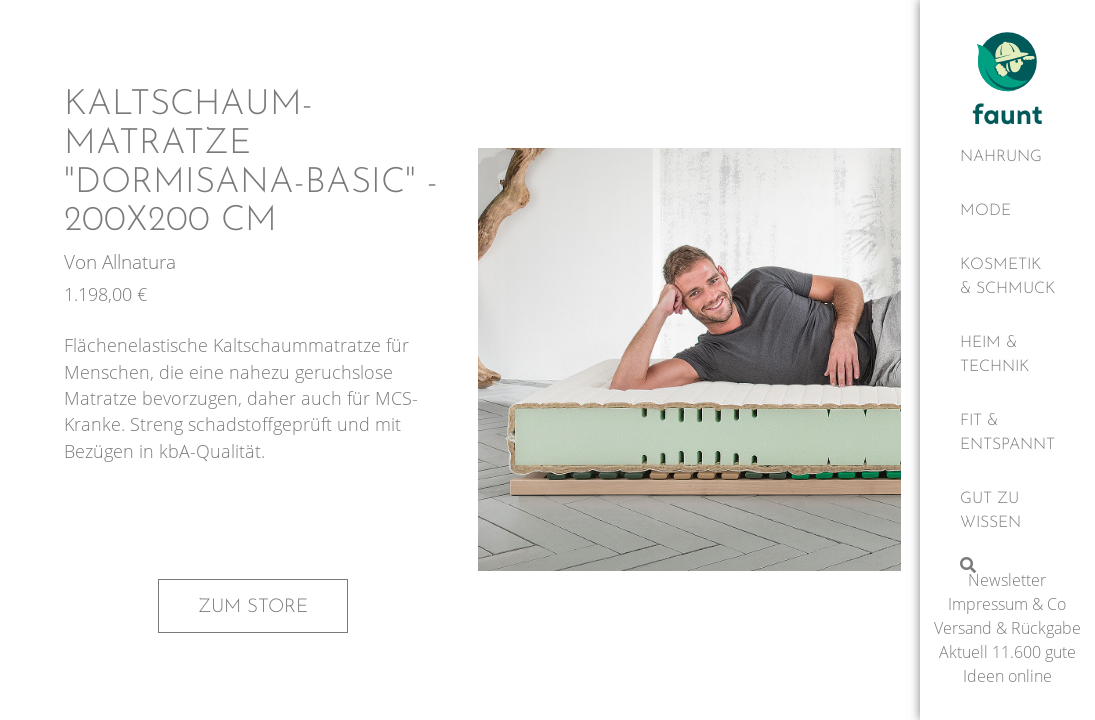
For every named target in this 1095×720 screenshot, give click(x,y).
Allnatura (139, 261)
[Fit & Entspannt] (1007, 433)
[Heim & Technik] (1007, 355)
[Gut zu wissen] (1007, 511)
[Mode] (1007, 211)
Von (83, 261)
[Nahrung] (1007, 157)
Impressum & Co (1007, 604)
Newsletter (1007, 580)
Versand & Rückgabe (1007, 628)
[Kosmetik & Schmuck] (1007, 277)
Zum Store (253, 607)
